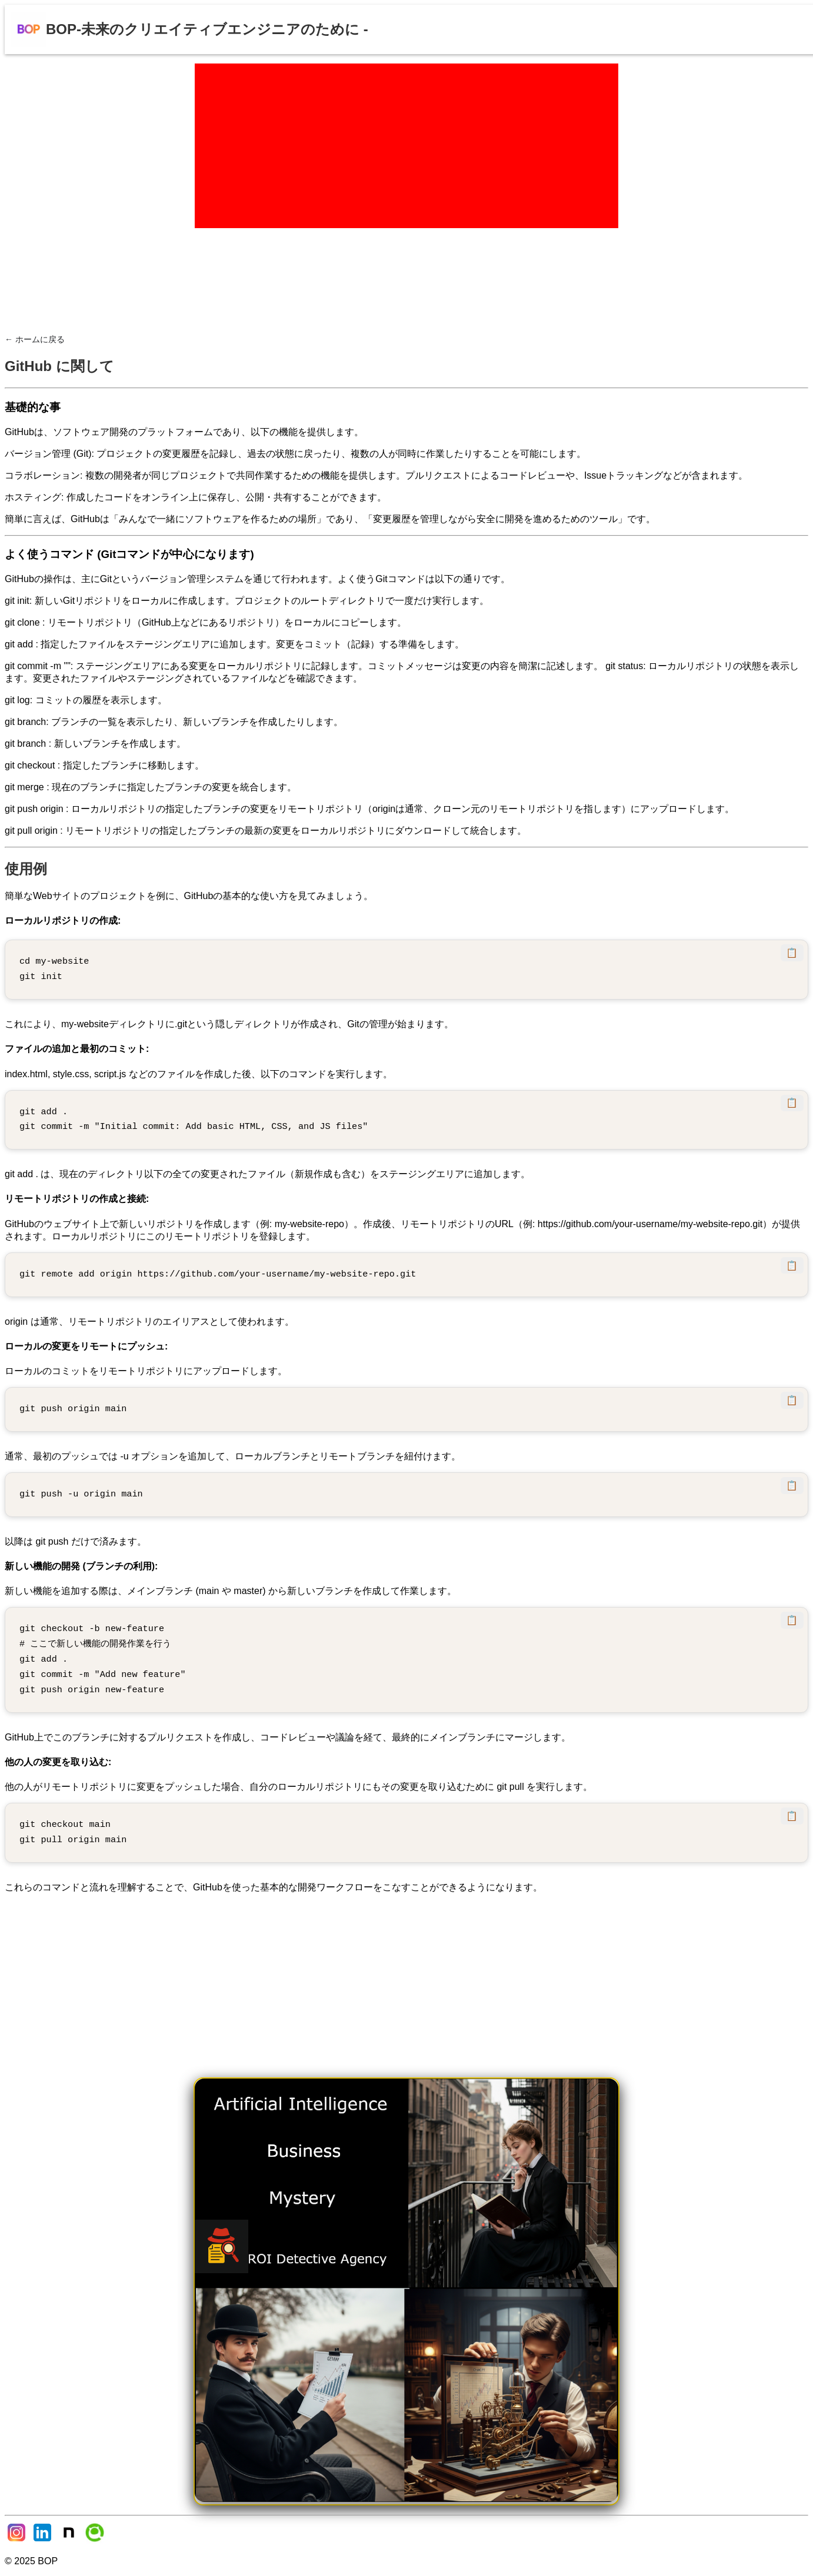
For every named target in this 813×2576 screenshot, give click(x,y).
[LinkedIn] (43, 2541)
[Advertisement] (406, 146)
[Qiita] (94, 2541)
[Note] (70, 2541)
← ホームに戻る (35, 339)
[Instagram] (18, 2541)
